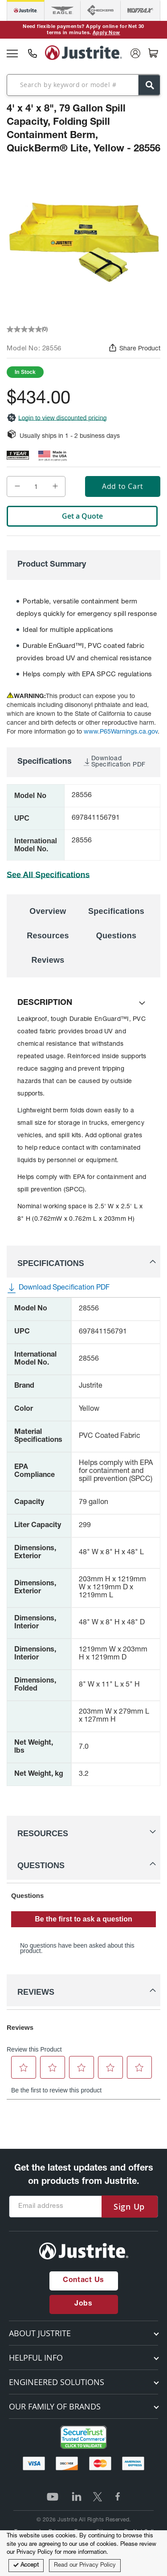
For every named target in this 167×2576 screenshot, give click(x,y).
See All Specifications (48, 874)
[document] (83, 2553)
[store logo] (83, 52)
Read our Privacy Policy (85, 2565)
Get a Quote (82, 516)
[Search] (149, 85)
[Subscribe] (129, 2206)
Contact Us (83, 2280)
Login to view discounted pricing (56, 417)
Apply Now (106, 33)
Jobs (83, 2304)
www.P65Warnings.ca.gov (121, 732)
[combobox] (83, 84)
